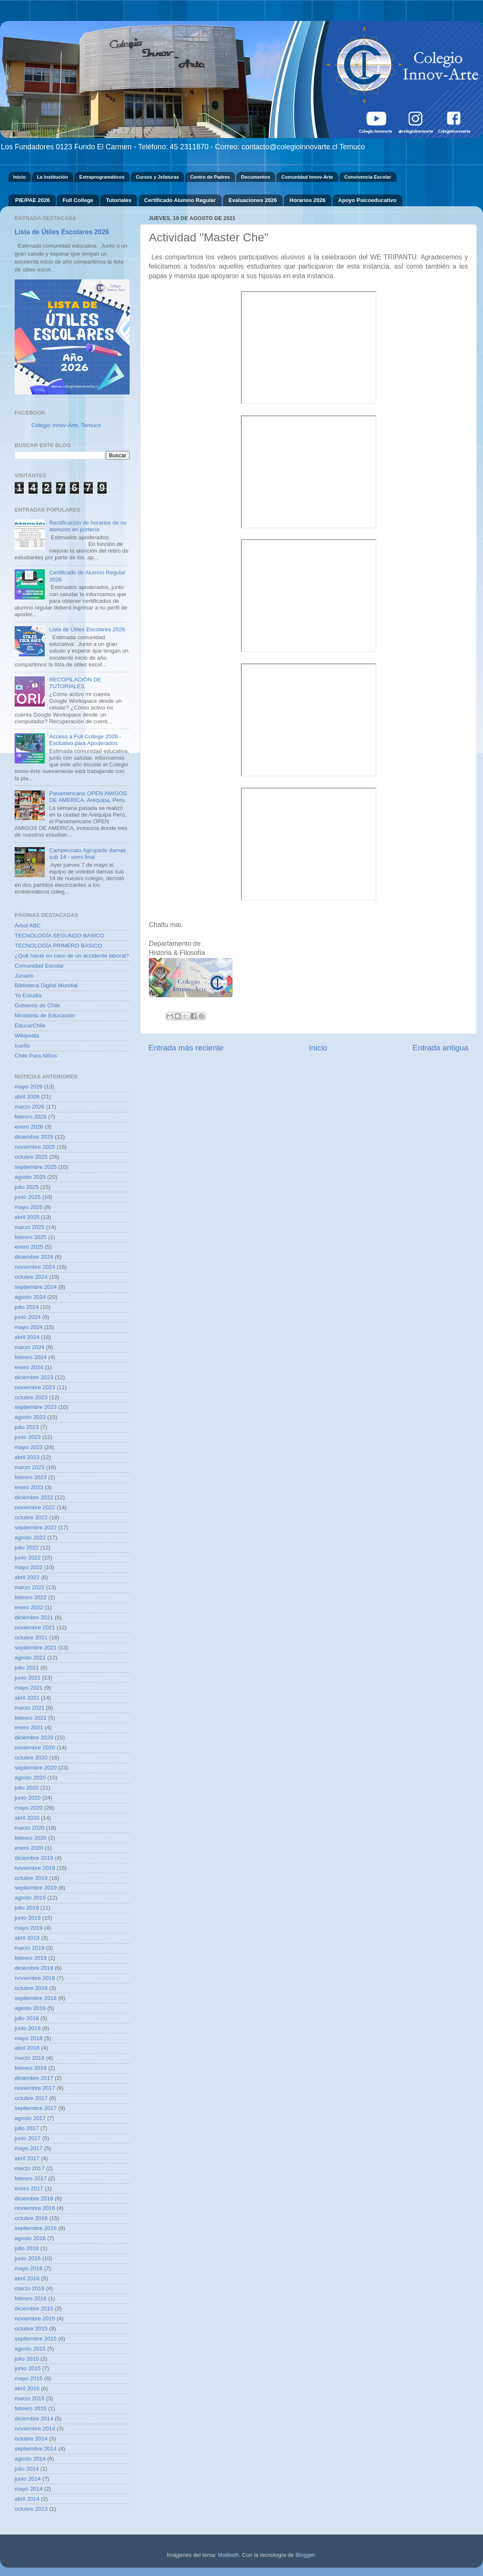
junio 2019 (28, 1918)
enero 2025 (29, 1247)
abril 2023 (27, 1457)
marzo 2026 (29, 1107)
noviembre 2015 (35, 2318)
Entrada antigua (440, 1047)
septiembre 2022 (36, 1527)
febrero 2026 (31, 1117)
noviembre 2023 (35, 1387)
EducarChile (30, 1025)
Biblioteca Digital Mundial (46, 985)
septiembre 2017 (36, 2108)
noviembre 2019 (35, 1868)
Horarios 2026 (307, 200)
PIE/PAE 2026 (32, 200)
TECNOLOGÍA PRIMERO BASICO (58, 945)
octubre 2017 (31, 2098)
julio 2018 (27, 2018)
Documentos (255, 176)
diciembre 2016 (34, 2198)
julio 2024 (27, 1307)
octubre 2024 (31, 1277)
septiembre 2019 (36, 1888)
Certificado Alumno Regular (180, 200)
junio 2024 (28, 1317)
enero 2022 (29, 1607)
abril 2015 (27, 2388)
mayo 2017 (29, 2148)
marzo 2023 (29, 1467)
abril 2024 (27, 1337)
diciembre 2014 (34, 2418)
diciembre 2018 (34, 1968)
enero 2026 (29, 1127)
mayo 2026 (29, 1086)
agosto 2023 (30, 1417)
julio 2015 (27, 2359)
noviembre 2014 (35, 2428)
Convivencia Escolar (367, 176)
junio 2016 (28, 2258)
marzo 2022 (29, 1587)
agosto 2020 (30, 1778)
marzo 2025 (29, 1227)
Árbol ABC (28, 925)
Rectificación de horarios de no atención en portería (87, 526)
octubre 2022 (31, 1517)
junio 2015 (28, 2368)
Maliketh (228, 2555)
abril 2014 (27, 2499)
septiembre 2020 (36, 1767)
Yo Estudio (28, 995)
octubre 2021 (31, 1637)
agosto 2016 (30, 2238)
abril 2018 (27, 2048)
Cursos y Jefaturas (157, 176)
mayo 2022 (29, 1567)
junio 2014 (28, 2479)
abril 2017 (27, 2158)
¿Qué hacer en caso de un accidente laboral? (72, 956)
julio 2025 (27, 1187)
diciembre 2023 (34, 1377)
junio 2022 (28, 1557)
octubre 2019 (31, 1878)
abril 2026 (27, 1096)
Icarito (22, 1045)
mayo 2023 (29, 1447)
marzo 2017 (29, 2168)
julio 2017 (27, 2128)
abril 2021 (27, 1698)
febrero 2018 (31, 2068)
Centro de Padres (210, 176)
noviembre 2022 (35, 1507)
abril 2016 (27, 2278)
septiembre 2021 (36, 1647)
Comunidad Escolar (39, 966)
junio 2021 (28, 1678)
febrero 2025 (31, 1237)
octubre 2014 (31, 2438)
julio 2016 (27, 2248)
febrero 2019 (31, 1958)
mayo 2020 (29, 1808)
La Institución (52, 176)
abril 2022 (27, 1577)
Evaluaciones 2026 (252, 200)
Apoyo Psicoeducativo (367, 200)
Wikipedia (27, 1035)
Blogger (305, 2555)
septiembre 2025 (36, 1167)
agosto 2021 (30, 1657)
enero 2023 (29, 1487)
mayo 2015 (29, 2378)
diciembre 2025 (34, 1137)
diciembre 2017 (34, 2078)
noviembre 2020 (35, 1747)
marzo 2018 (29, 2058)
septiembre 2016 (36, 2228)
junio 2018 (28, 2028)
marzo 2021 (29, 1708)
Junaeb (24, 976)
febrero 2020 (31, 1838)
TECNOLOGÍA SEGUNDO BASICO (60, 935)
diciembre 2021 (34, 1617)
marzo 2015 (29, 2398)
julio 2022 (27, 1547)
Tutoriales (118, 200)
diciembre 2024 (34, 1257)
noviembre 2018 (35, 1978)
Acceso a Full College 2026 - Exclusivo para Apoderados (85, 739)
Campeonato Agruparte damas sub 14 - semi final (87, 853)
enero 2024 (29, 1367)
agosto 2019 (30, 1898)
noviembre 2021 (35, 1627)
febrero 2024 (31, 1357)
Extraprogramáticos (102, 176)
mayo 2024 (29, 1327)
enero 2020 (29, 1848)
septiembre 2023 (36, 1407)
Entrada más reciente (186, 1047)
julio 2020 (27, 1788)
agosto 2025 (30, 1177)
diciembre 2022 (34, 1497)
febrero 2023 (31, 1477)
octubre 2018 (31, 1988)
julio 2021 (27, 1667)
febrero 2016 (31, 2298)
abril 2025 (27, 1217)
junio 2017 (28, 2138)
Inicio (19, 176)
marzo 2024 (29, 1347)
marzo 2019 (29, 1948)
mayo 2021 (29, 1688)
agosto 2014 (30, 2459)
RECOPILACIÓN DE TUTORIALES (75, 682)
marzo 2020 (29, 1828)
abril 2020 (27, 1818)
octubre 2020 (31, 1757)
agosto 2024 (30, 1297)
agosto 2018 (30, 2008)
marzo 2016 (29, 2288)
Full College (77, 200)
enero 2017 (29, 2188)
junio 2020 (28, 1798)
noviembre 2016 (35, 2208)
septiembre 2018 (36, 1998)
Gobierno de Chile (37, 1005)
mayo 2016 (29, 2268)
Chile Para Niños (36, 1055)
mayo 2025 (29, 1207)
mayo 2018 (29, 2038)
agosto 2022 (30, 1537)
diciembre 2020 (34, 1737)
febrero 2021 (31, 1718)
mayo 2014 (29, 2489)
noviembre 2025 (35, 1147)
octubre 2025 (31, 1157)
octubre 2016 (31, 2218)
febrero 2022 (31, 1597)
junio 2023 (28, 1437)
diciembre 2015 (34, 2308)
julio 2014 (27, 2469)
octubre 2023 (31, 1397)
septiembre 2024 (36, 1287)
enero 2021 (29, 1727)
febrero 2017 (31, 2178)
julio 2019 (27, 1908)
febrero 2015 (31, 2408)
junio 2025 (28, 1197)
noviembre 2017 (35, 2088)
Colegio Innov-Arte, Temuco (66, 425)
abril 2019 (27, 1938)
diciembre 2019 (34, 1858)
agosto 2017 (30, 2118)
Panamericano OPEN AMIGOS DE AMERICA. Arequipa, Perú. (88, 796)
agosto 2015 (30, 2349)
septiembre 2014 (36, 2448)
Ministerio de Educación (44, 1015)
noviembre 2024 (35, 1267)
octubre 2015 (31, 2328)
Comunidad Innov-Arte (307, 176)
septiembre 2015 (36, 2338)
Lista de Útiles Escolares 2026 (62, 232)
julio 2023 (27, 1427)
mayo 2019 (29, 1928)
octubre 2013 (31, 2509)
